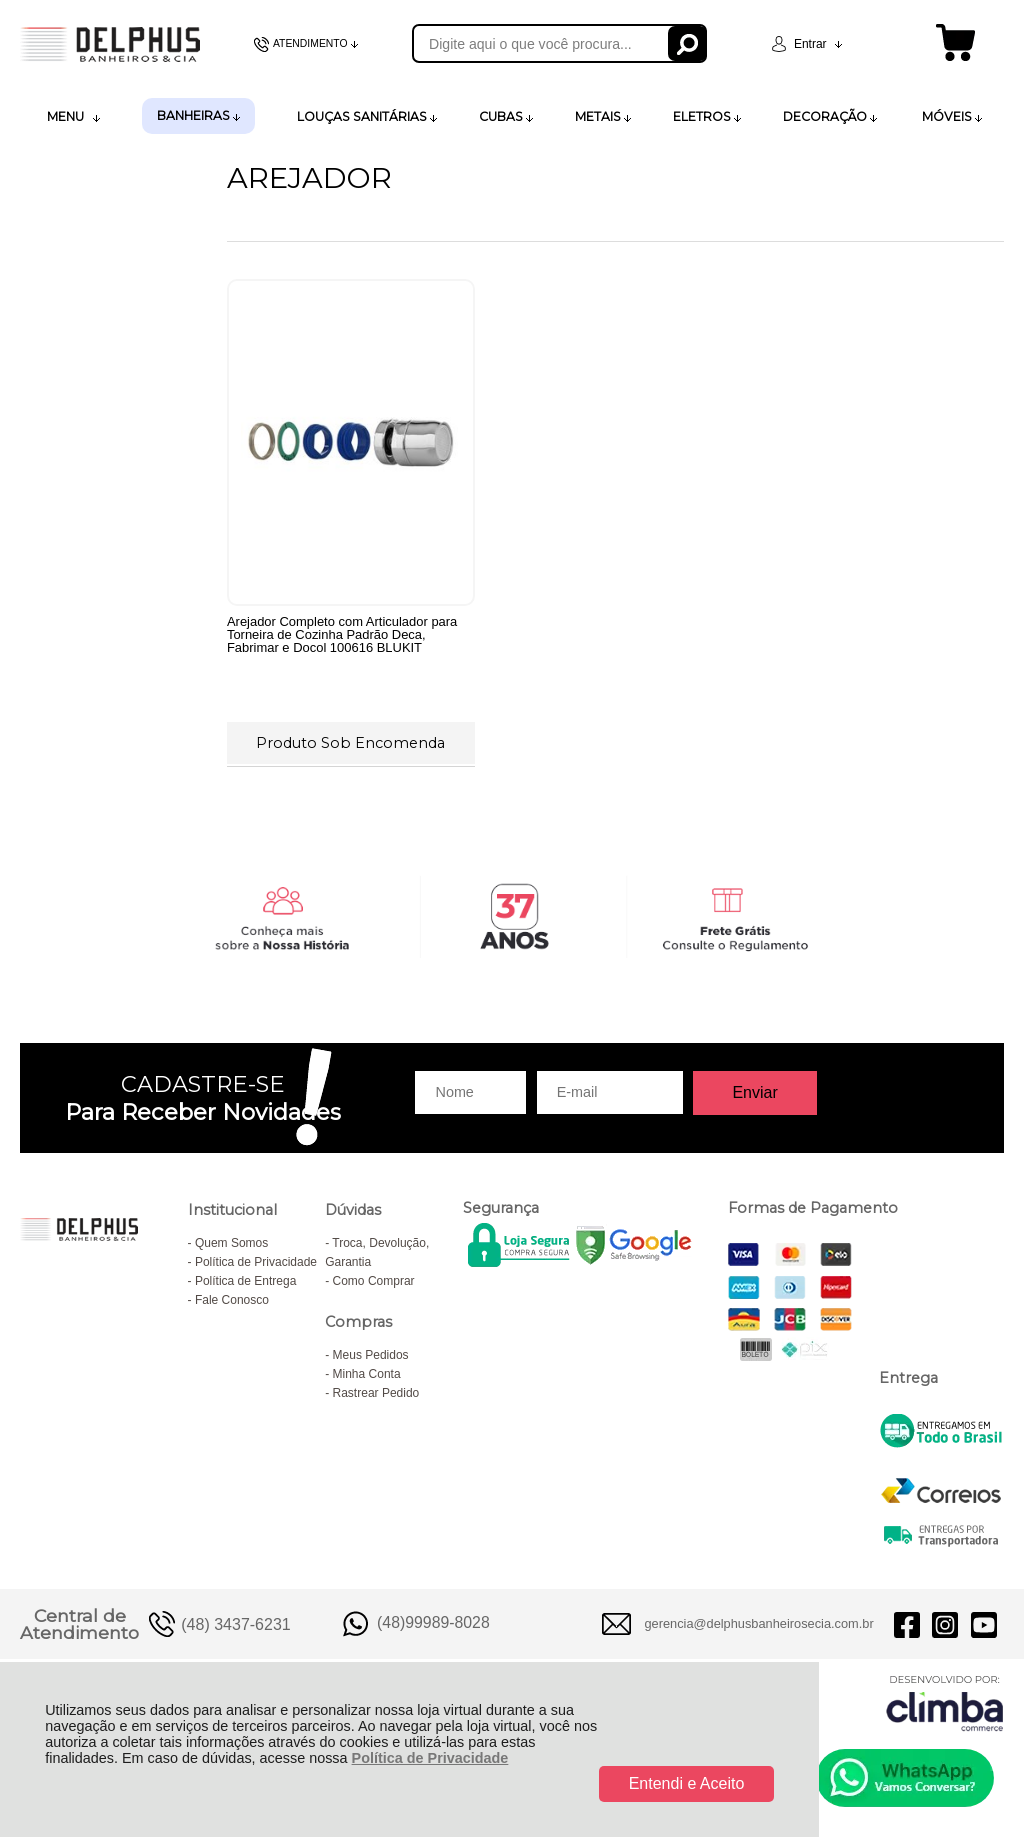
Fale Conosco (232, 1310)
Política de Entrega (245, 1291)
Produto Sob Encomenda (347, 741)
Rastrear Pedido (376, 1403)
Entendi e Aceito (687, 1783)
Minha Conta (367, 1384)
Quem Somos (231, 1253)
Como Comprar (374, 1291)
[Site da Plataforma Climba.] (945, 1713)
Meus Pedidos (371, 1365)
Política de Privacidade (430, 1758)
